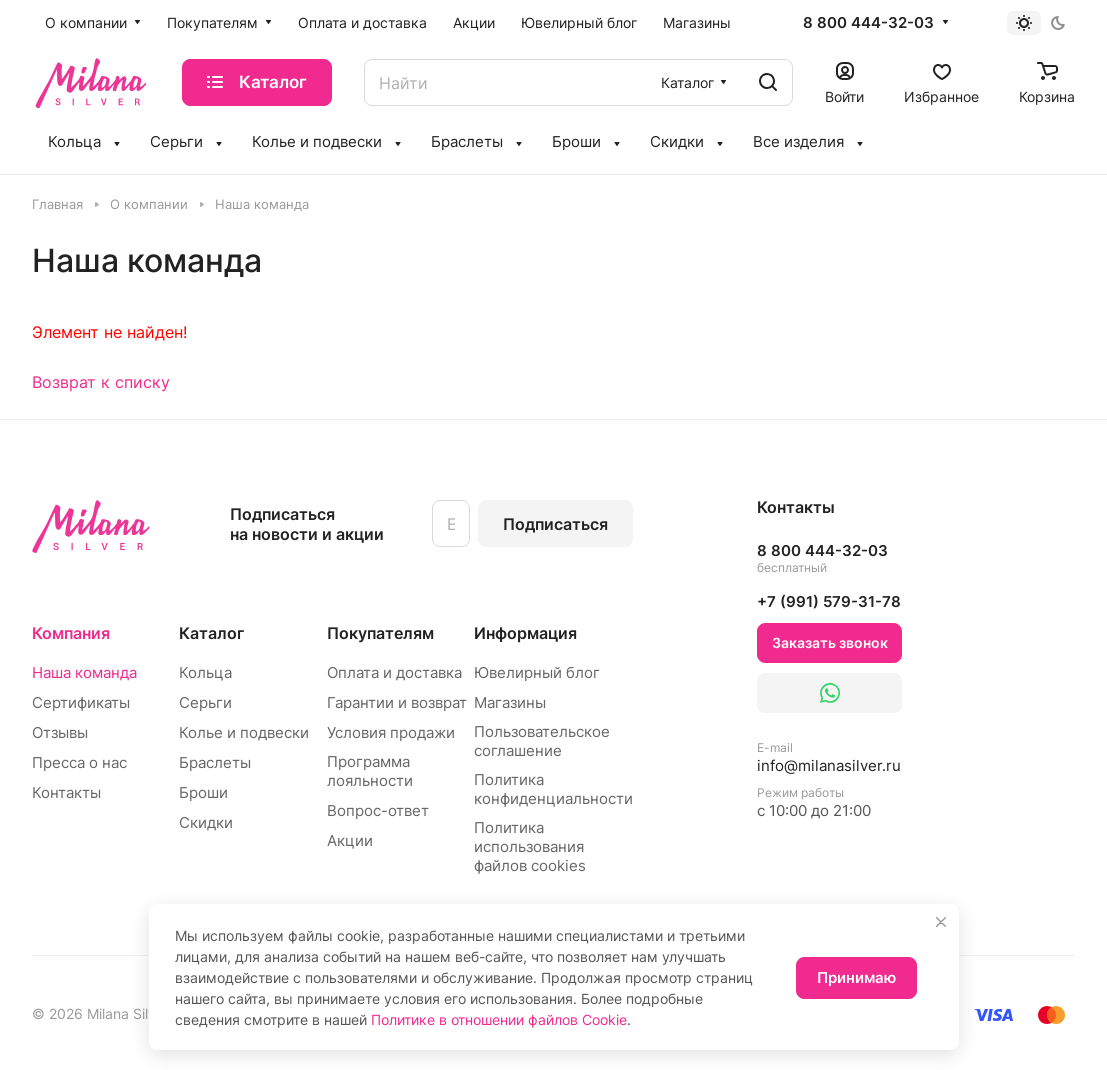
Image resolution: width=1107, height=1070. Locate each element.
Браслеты (215, 762)
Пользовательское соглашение (542, 741)
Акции (350, 840)
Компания (71, 633)
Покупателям (380, 633)
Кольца (205, 672)
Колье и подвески (244, 732)
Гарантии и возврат (397, 702)
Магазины (510, 702)
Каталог (211, 633)
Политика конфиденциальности (553, 789)
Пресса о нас (79, 762)
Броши (203, 792)
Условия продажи (391, 732)
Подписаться (555, 524)
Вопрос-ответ (378, 810)
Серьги (205, 702)
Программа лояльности (370, 771)
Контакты (66, 792)
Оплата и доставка (394, 672)
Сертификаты (81, 702)
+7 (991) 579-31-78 (829, 601)
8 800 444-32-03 (868, 23)
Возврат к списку (101, 382)
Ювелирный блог (537, 672)
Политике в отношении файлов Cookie (499, 1019)
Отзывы (60, 732)
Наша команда (84, 672)
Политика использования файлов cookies (530, 846)
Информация (525, 633)
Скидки (206, 822)
